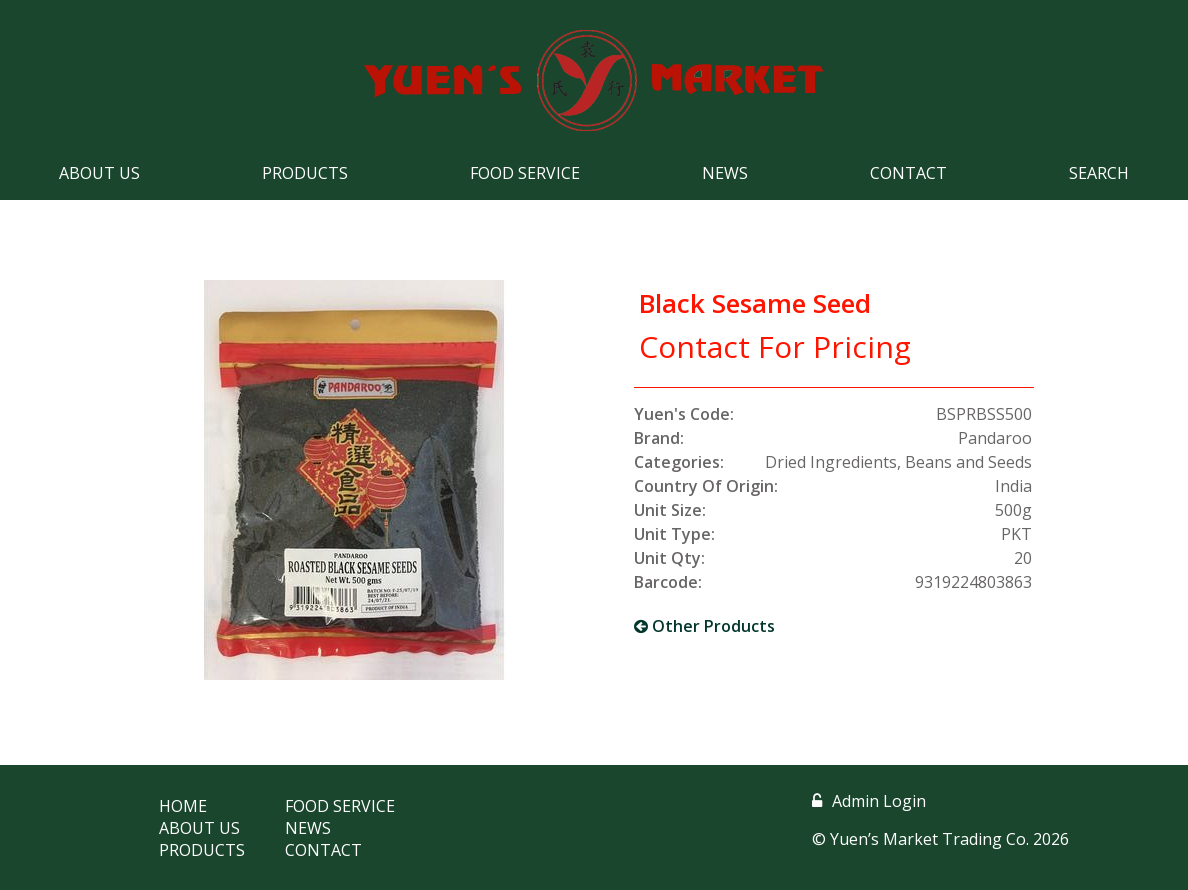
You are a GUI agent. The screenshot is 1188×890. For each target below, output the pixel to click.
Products (305, 173)
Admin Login (869, 801)
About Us (99, 173)
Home (183, 806)
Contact (908, 173)
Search (1099, 173)
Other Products (704, 626)
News (725, 173)
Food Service (525, 173)
